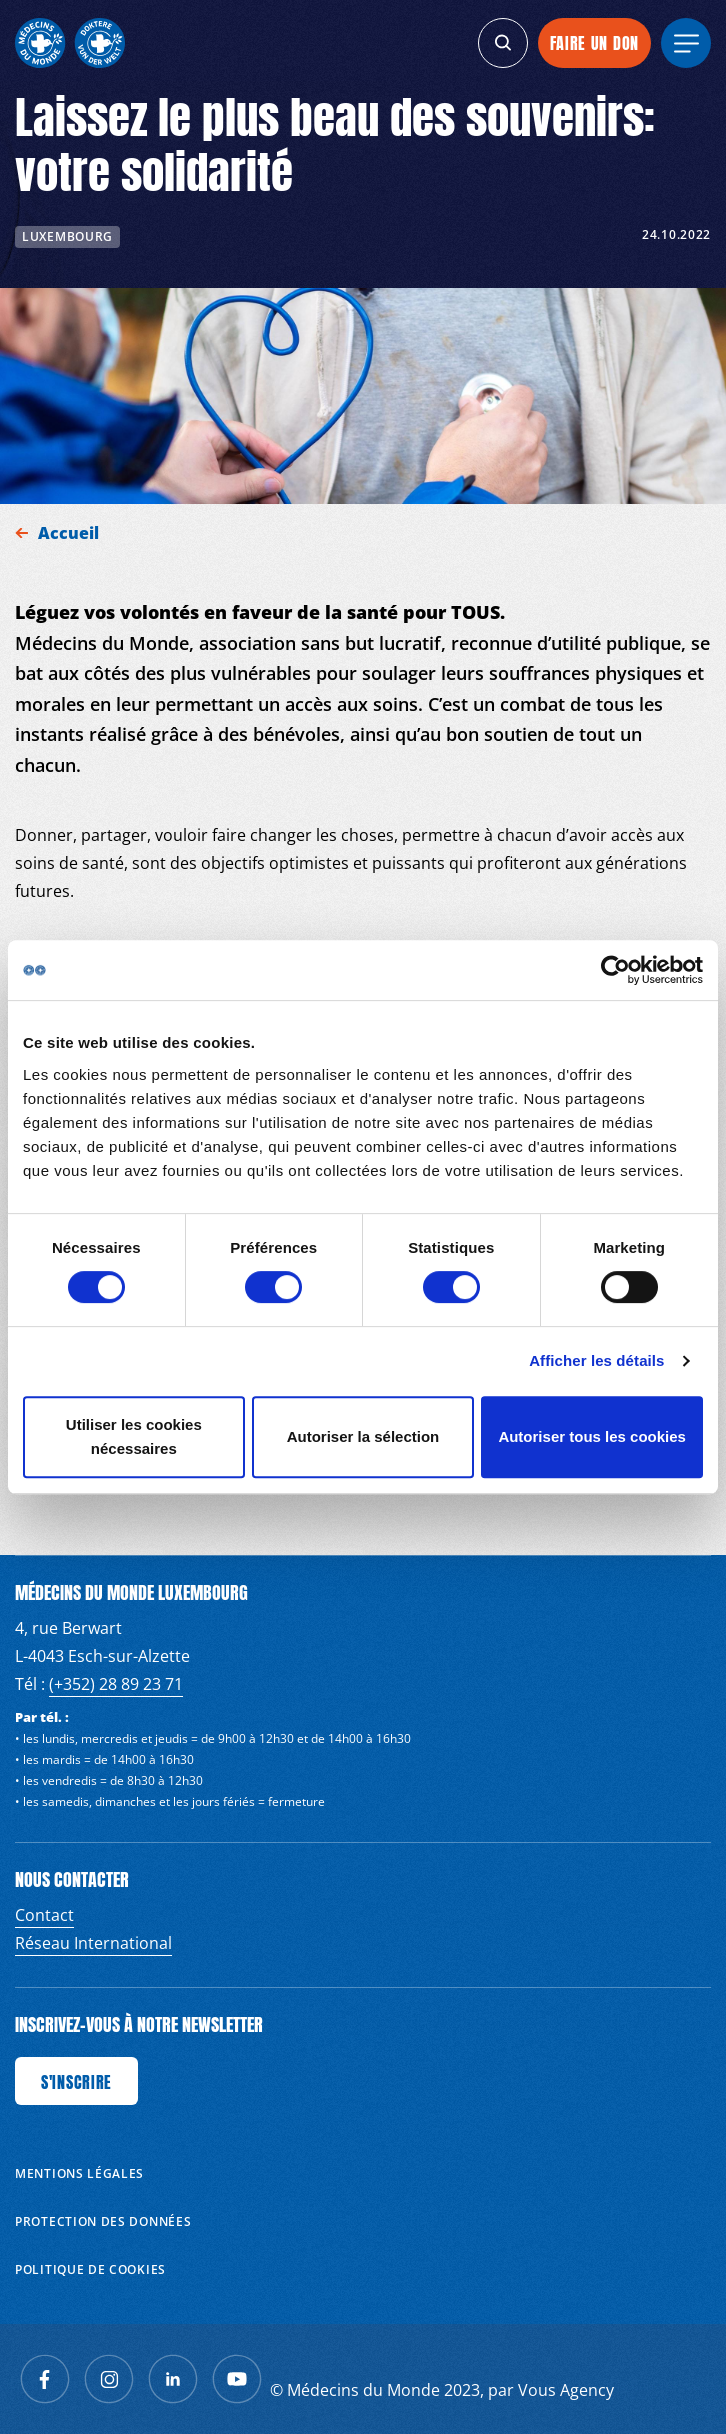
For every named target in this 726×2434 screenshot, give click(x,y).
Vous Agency (566, 2390)
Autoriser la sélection (363, 1436)
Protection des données (103, 2221)
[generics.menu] (686, 43)
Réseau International (93, 1943)
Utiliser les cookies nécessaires (134, 1436)
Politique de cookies (90, 2269)
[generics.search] (503, 43)
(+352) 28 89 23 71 (116, 1684)
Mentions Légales (79, 2173)
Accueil (70, 533)
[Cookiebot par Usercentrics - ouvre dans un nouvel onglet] (615, 970)
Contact (44, 1915)
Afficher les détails (596, 1360)
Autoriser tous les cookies (592, 1436)
